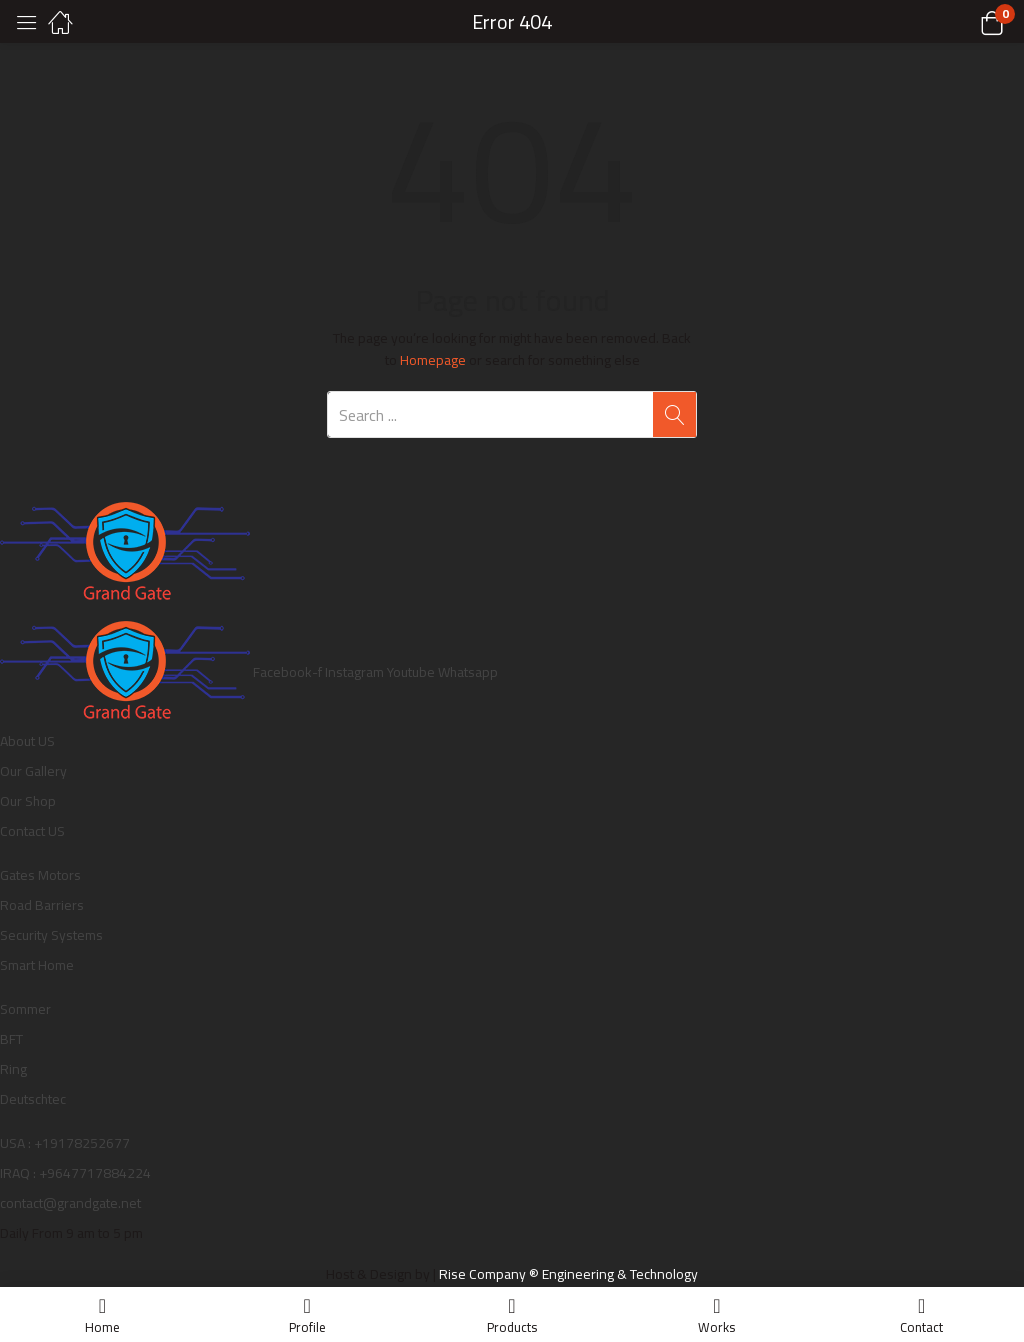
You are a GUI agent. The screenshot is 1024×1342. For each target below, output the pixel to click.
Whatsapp (468, 672)
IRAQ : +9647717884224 (75, 1173)
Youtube (412, 672)
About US (27, 741)
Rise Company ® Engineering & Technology (568, 1274)
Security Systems (51, 935)
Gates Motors (40, 875)
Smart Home (37, 965)
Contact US (32, 831)
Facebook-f (289, 672)
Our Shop (28, 801)
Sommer (25, 1009)
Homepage (433, 360)
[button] (966, 22)
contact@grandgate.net (70, 1203)
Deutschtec (33, 1099)
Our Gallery (33, 771)
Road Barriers (42, 905)
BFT (11, 1039)
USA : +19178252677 (65, 1143)
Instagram (356, 672)
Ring (13, 1069)
